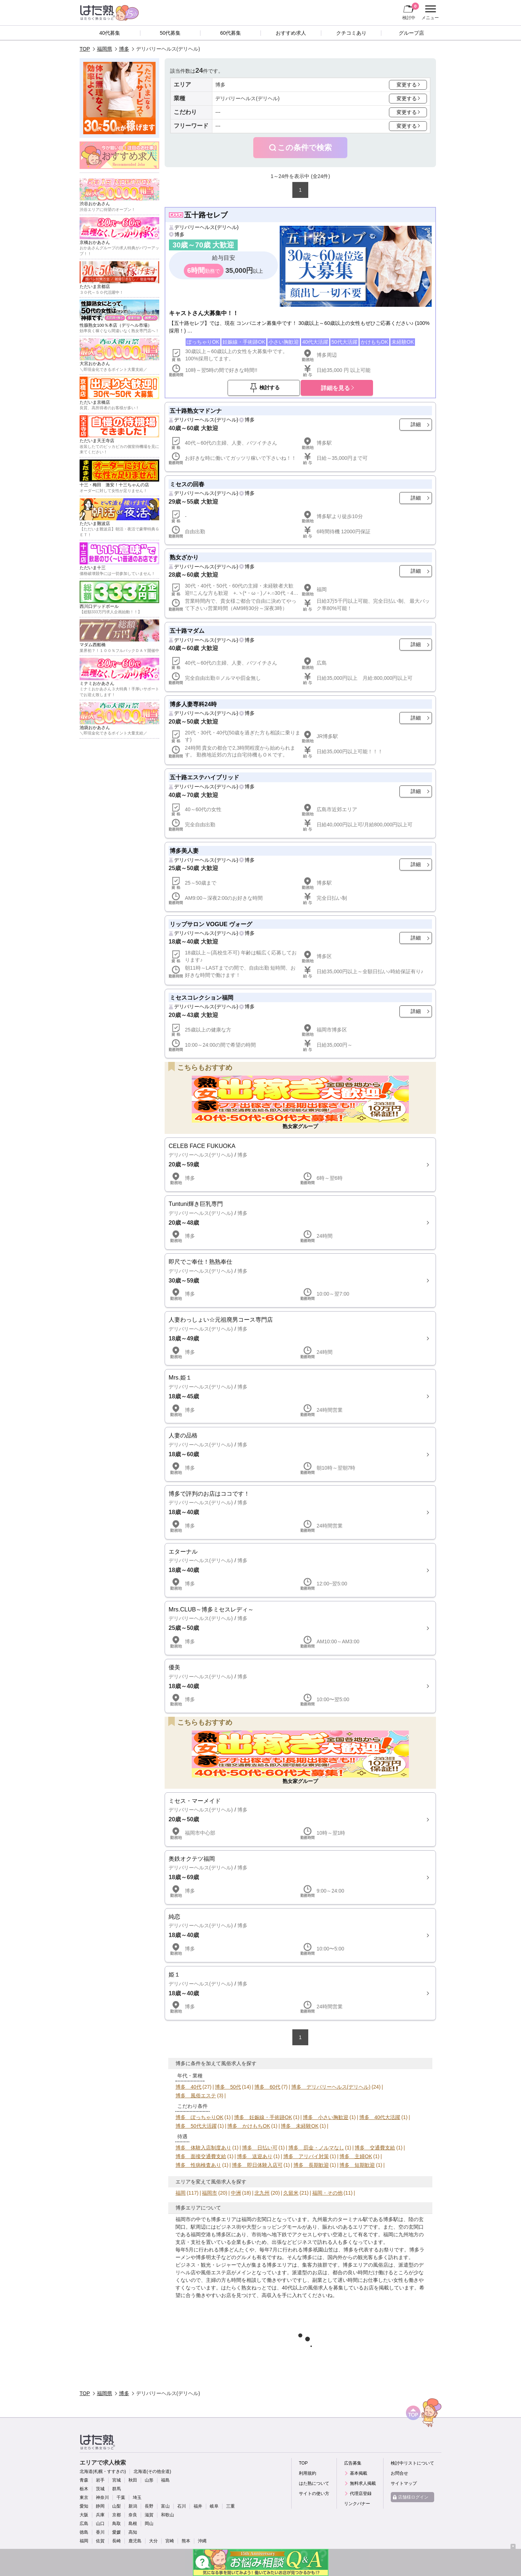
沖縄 (202, 2540)
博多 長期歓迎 (311, 2165)
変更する (407, 85)
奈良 (132, 2514)
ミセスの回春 (187, 484)
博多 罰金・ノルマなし (316, 2148)
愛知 (84, 2506)
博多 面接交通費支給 (200, 2156)
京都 (116, 2514)
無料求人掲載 (363, 2483)
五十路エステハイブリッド (204, 777)
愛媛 (116, 2532)
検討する (269, 387)
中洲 (236, 2193)
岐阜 (214, 2506)
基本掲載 (358, 2473)
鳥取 (116, 2523)
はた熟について (314, 2483)
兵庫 (100, 2514)
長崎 (116, 2540)
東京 (84, 2497)
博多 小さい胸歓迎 (325, 2117)
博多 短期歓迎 (357, 2165)
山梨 (116, 2506)
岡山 (149, 2523)
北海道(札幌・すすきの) (103, 2471)
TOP (85, 49)
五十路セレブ (206, 215)
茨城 (100, 2488)
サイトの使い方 (314, 2493)
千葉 (121, 2497)
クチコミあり (351, 33)
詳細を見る (335, 388)
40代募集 (109, 33)
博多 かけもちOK (248, 2126)
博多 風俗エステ (195, 2095)
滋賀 (149, 2514)
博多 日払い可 (260, 2148)
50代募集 (170, 33)
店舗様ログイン (413, 2497)
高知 (132, 2532)
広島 (84, 2523)
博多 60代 (267, 2087)
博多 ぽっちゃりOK (199, 2117)
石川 (181, 2506)
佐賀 (100, 2540)
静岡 (100, 2506)
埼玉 (137, 2497)
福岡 (180, 2193)
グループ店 (411, 33)
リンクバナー (357, 2503)
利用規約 (307, 2473)
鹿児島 (134, 2540)
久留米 (290, 2193)
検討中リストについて (412, 2463)
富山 (165, 2506)
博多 (124, 49)
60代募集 (230, 33)
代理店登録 (361, 2493)
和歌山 (167, 2514)
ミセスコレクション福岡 (201, 997)
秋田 (132, 2480)
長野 (149, 2506)
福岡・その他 (327, 2193)
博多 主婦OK (355, 2156)
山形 (149, 2480)
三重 (230, 2506)
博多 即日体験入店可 (257, 2165)
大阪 (84, 2514)
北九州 (262, 2193)
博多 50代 (228, 2087)
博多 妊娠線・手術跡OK (263, 2117)
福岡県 (104, 49)
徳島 (84, 2532)
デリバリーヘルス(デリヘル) (206, 227)
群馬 (116, 2488)
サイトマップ (404, 2483)
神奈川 (102, 2497)
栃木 (84, 2488)
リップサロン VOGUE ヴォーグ (211, 924)
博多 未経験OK (299, 2126)
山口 (100, 2523)
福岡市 (209, 2193)
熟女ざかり (184, 557)
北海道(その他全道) (152, 2471)
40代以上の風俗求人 (305, 2288)
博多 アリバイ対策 (306, 2156)
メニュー (429, 12)
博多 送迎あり (254, 2156)
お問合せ (399, 2473)
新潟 (132, 2506)
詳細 (416, 424)
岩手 (100, 2480)
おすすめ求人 (291, 33)
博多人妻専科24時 (193, 704)
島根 (132, 2523)
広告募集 (352, 2463)
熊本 (186, 2540)
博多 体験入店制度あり (203, 2148)
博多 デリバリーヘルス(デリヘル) (330, 2087)
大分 (153, 2540)
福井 (198, 2506)
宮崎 (169, 2540)
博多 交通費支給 (375, 2148)
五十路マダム (187, 630)
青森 (84, 2480)
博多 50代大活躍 (196, 2126)
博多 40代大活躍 (380, 2117)
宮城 (116, 2480)
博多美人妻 (184, 850)
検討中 (410, 11)
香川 (100, 2532)
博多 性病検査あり (198, 2165)
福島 (165, 2480)
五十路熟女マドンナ (196, 410)
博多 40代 (188, 2087)
